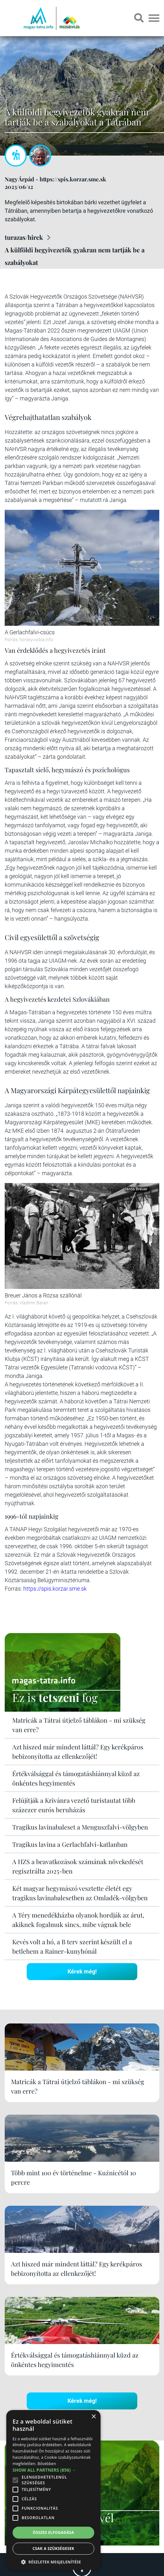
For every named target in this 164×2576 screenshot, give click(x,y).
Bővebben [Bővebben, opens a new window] (46, 2463)
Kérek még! (82, 1971)
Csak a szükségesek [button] (53, 2548)
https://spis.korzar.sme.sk (55, 1588)
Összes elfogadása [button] (53, 2532)
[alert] (53, 2490)
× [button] (93, 2416)
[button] (53, 2561)
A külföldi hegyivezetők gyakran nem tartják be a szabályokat (75, 256)
